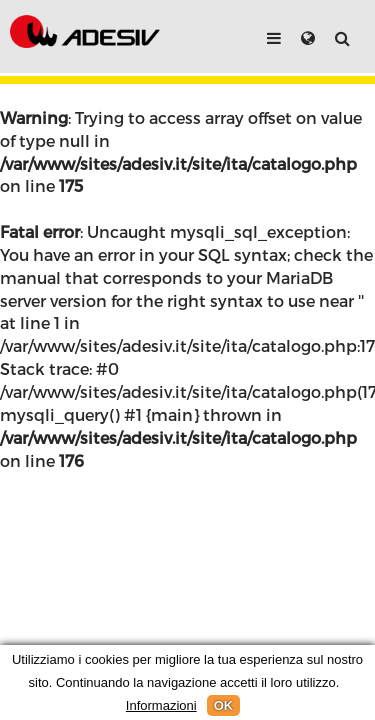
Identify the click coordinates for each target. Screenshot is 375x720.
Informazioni (161, 705)
